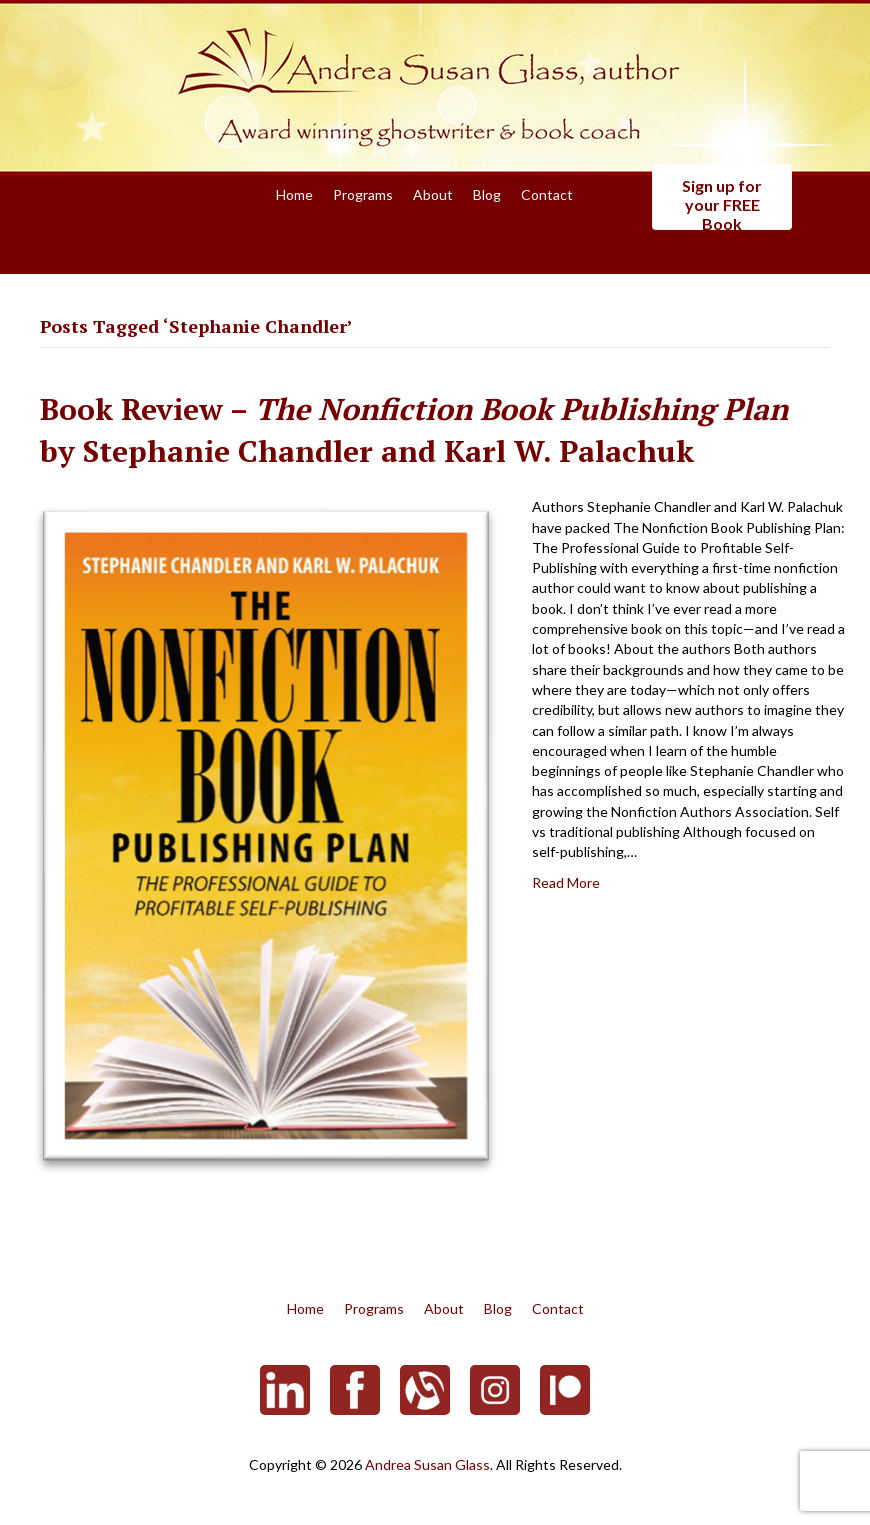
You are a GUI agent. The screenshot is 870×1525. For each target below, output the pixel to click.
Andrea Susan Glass (427, 1464)
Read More (566, 882)
